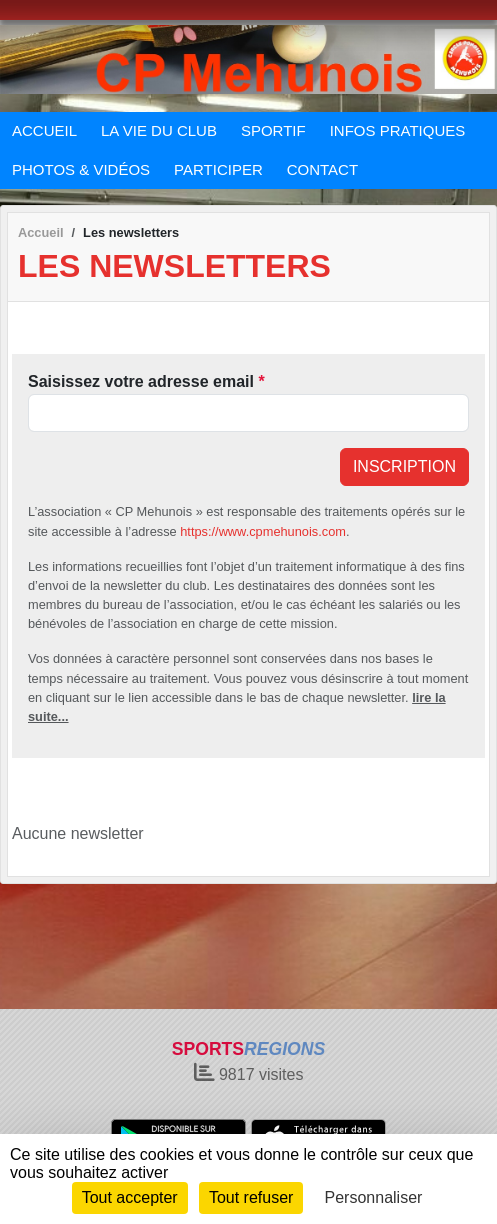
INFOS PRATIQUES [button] (398, 130)
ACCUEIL (44, 130)
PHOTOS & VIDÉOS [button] (81, 169)
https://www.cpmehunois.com (263, 531)
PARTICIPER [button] (218, 169)
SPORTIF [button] (273, 130)
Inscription (404, 466)
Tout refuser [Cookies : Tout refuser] (251, 1197)
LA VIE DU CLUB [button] (159, 130)
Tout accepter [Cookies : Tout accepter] (130, 1197)
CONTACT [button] (322, 169)
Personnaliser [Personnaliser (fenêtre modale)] (374, 1197)
